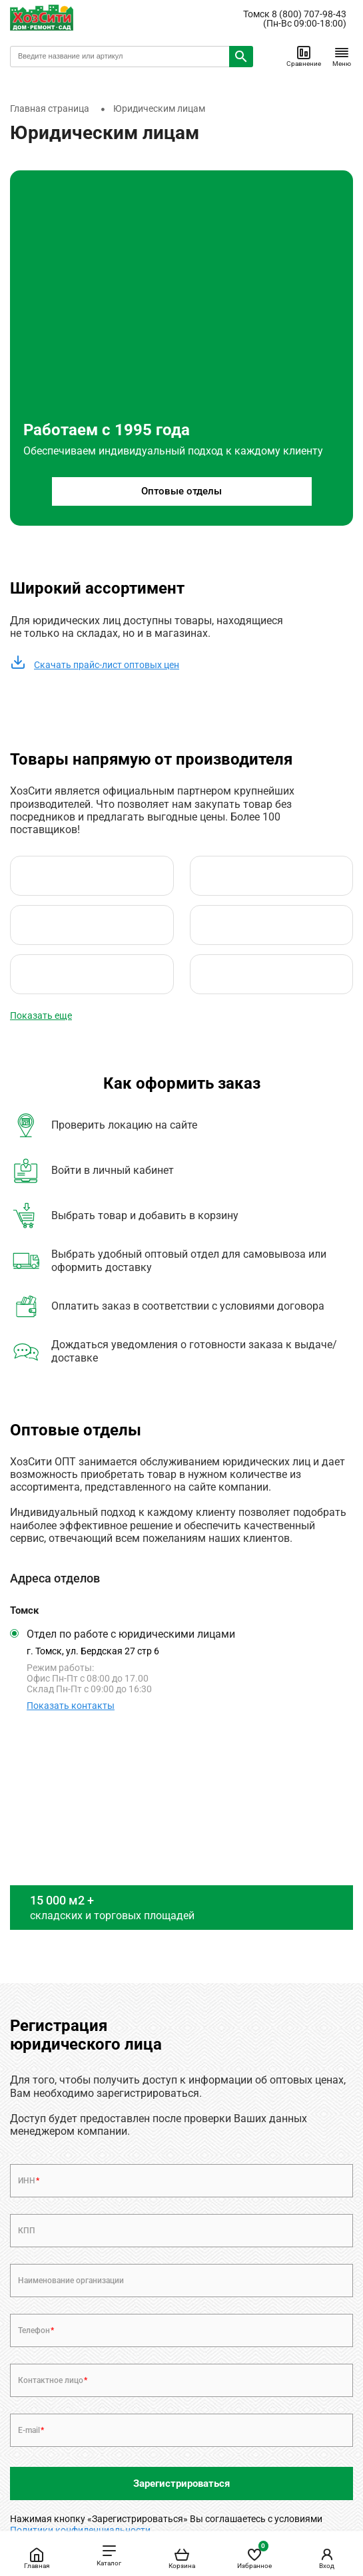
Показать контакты (71, 1705)
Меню (341, 56)
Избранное (254, 2555)
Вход (327, 2558)
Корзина (182, 2558)
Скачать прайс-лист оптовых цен (94, 664)
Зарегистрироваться (181, 2483)
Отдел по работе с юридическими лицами (131, 1634)
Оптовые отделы (181, 491)
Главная (36, 2558)
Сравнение (303, 56)
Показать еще (41, 1015)
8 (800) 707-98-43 (309, 14)
